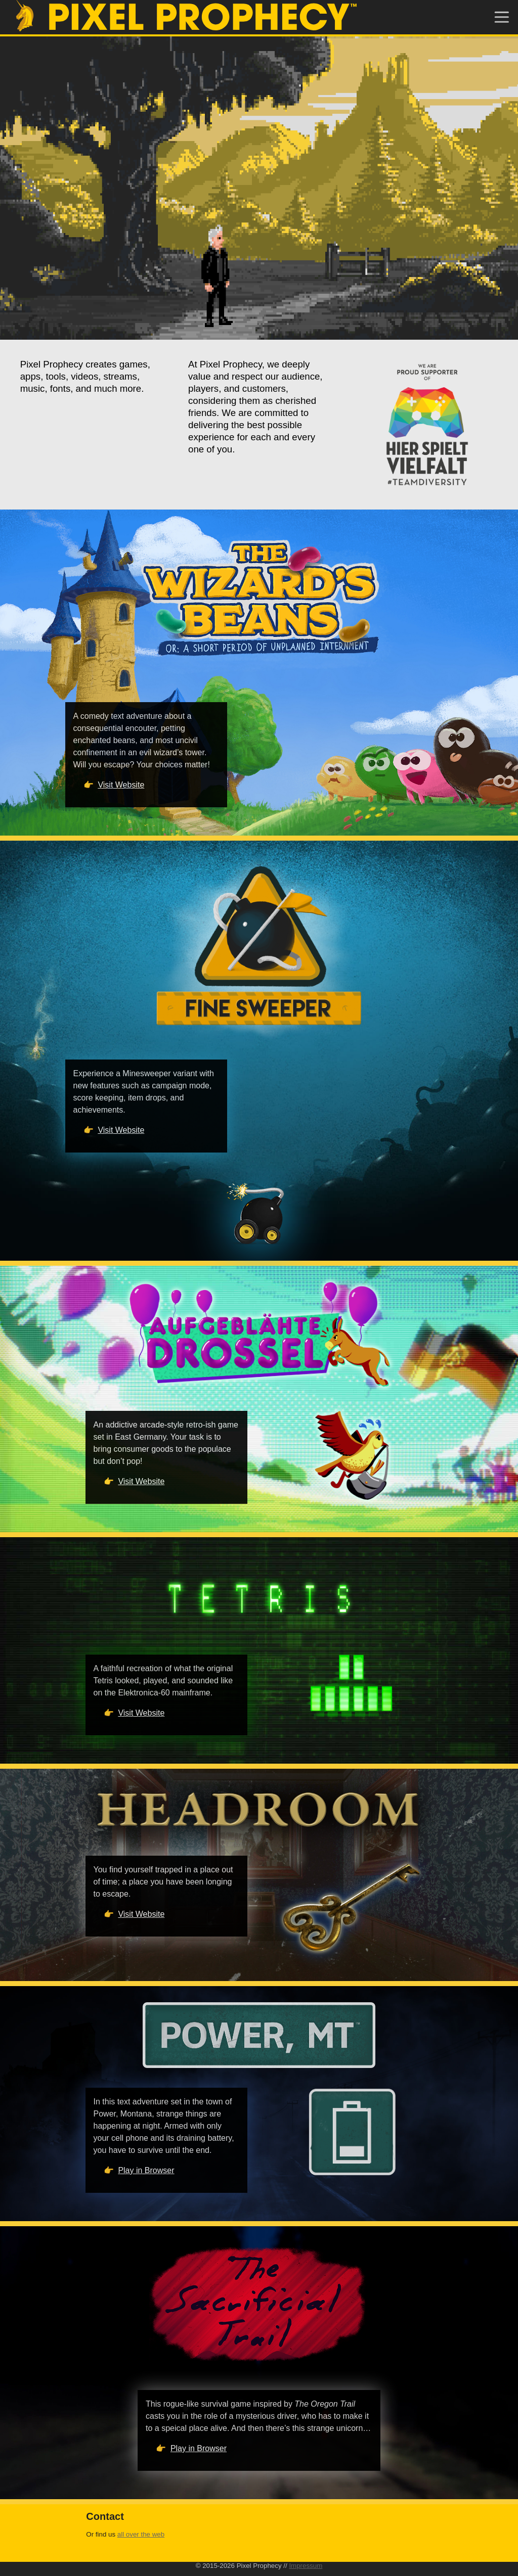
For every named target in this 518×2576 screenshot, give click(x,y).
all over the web (140, 2534)
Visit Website (121, 784)
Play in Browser (146, 2170)
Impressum (305, 2565)
